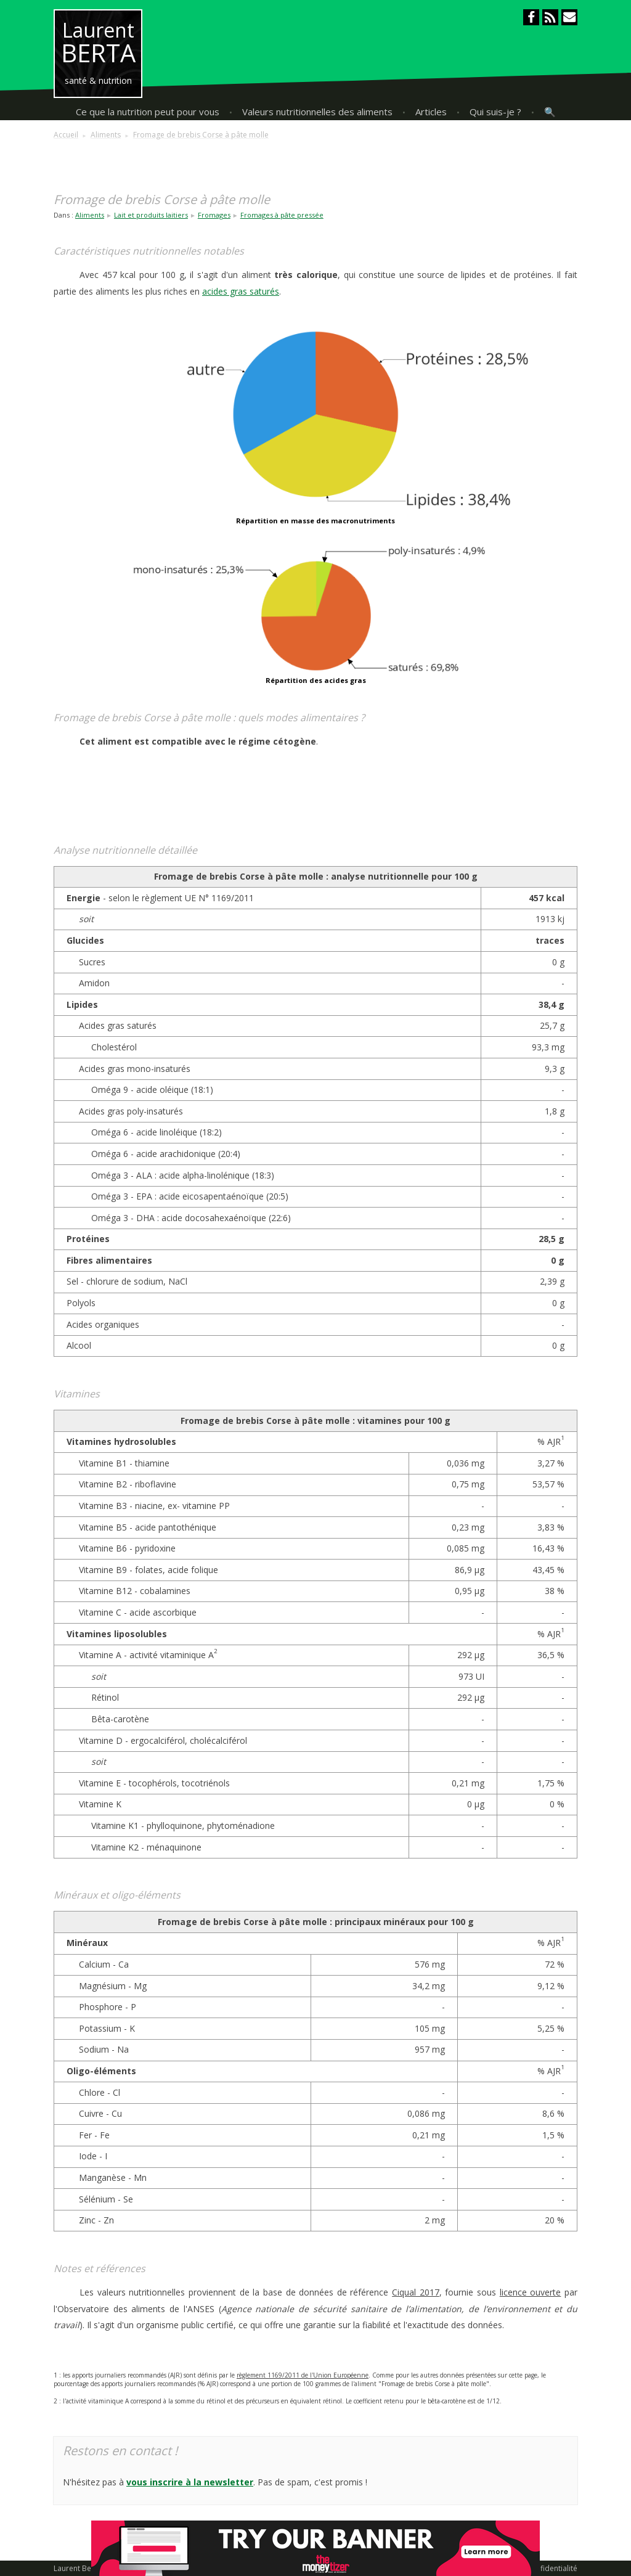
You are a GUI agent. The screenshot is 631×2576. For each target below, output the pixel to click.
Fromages (214, 214)
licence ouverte (530, 2292)
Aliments (89, 214)
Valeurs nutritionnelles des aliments (317, 111)
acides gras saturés (240, 291)
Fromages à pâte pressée (282, 214)
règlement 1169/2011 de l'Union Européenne (302, 2375)
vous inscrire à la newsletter (189, 2482)
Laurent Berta (77, 2568)
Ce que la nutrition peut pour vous (147, 111)
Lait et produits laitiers (151, 214)
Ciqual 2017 (415, 2292)
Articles (431, 111)
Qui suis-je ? (495, 111)
